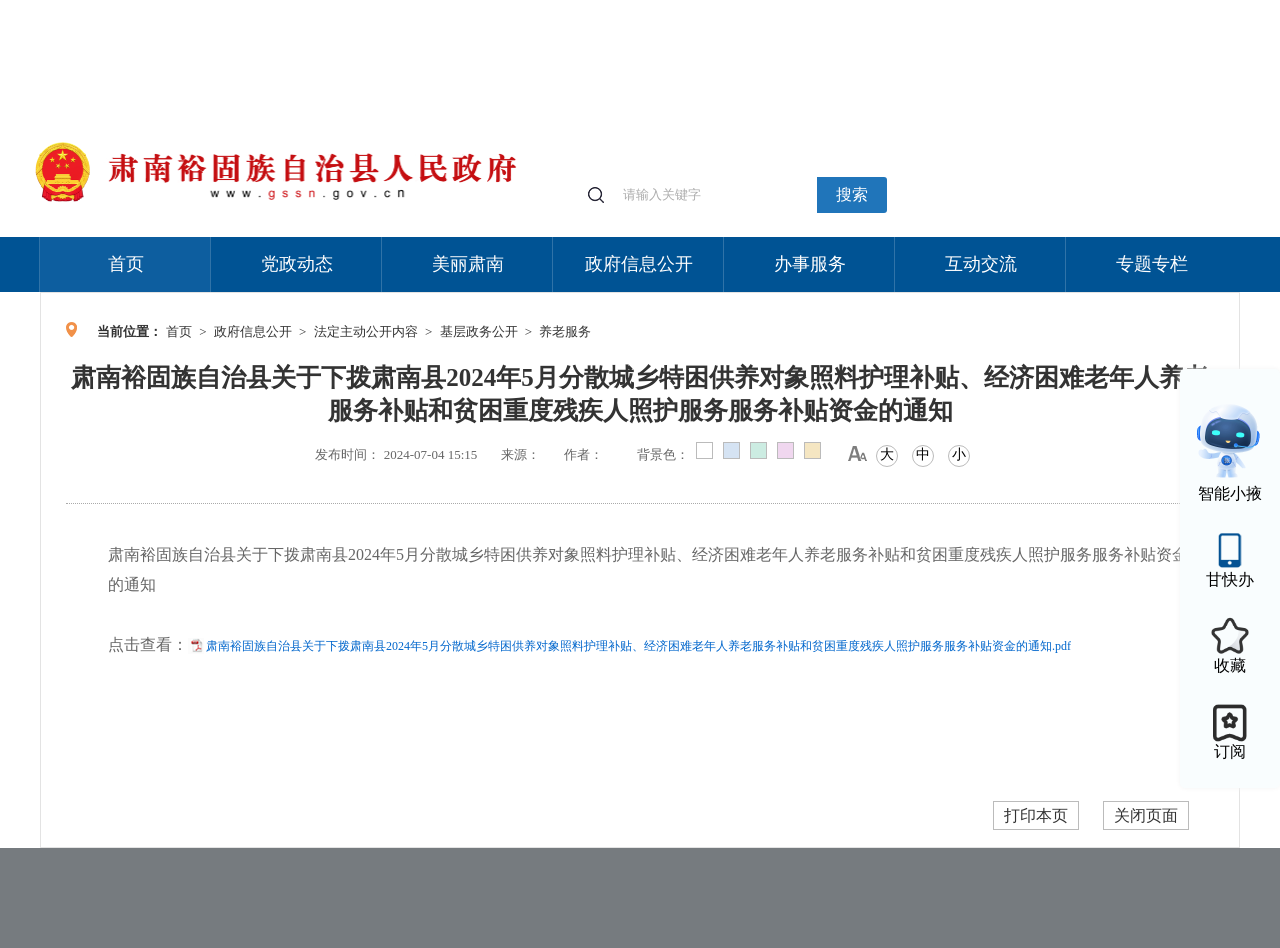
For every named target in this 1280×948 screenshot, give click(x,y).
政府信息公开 (639, 264)
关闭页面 (1146, 815)
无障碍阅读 (1092, 9)
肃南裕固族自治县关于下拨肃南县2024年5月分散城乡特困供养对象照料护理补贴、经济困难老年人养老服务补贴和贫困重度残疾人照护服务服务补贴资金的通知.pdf (638, 646)
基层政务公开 (479, 331)
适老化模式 (1002, 9)
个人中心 (920, 10)
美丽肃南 (468, 264)
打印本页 (1036, 815)
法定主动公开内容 (366, 331)
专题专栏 (1152, 264)
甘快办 (1230, 579)
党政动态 (297, 264)
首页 (126, 264)
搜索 (852, 194)
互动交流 (981, 264)
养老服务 (565, 331)
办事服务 (810, 264)
